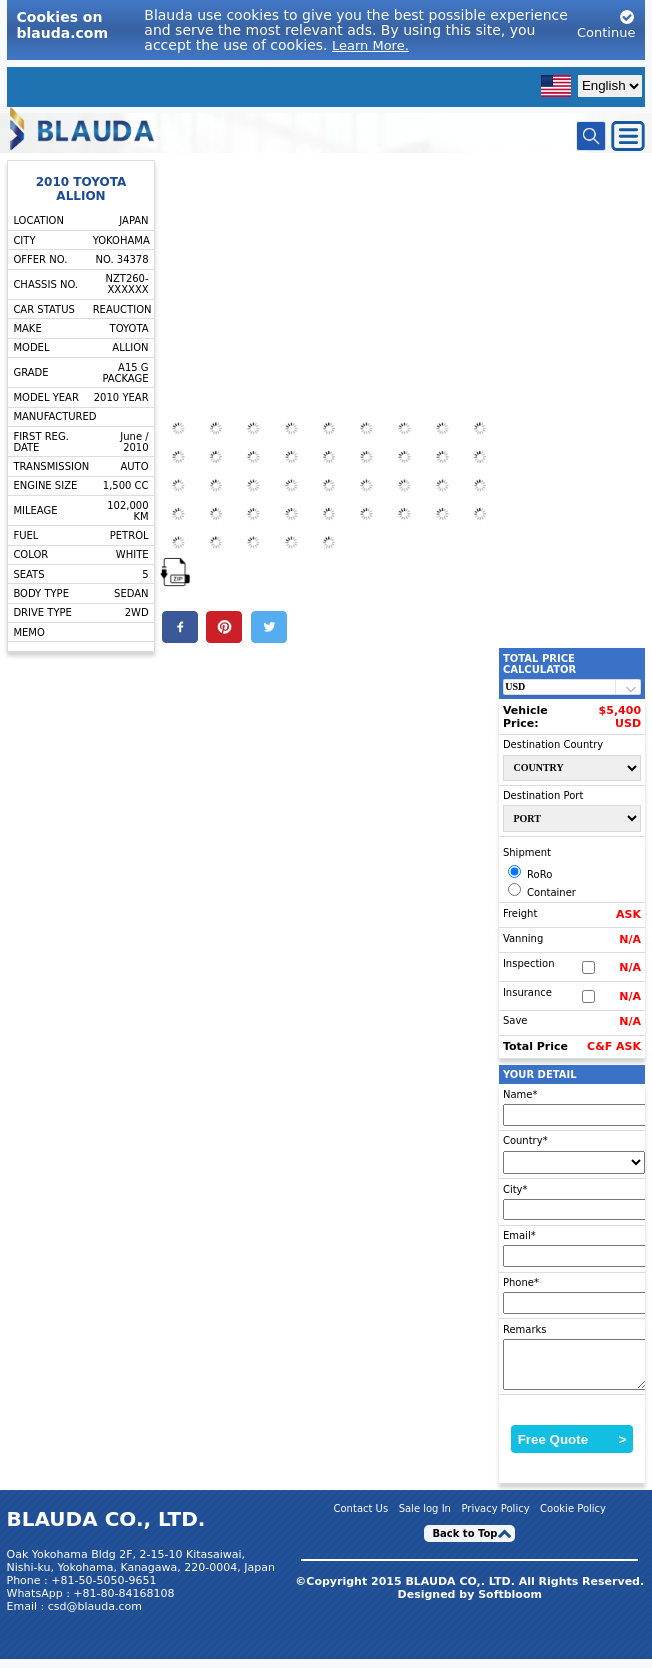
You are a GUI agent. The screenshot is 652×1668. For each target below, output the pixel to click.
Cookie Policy (573, 1517)
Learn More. (370, 45)
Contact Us (361, 1517)
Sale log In (425, 1517)
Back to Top (464, 1542)
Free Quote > (572, 1448)
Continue (606, 24)
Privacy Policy (495, 1517)
